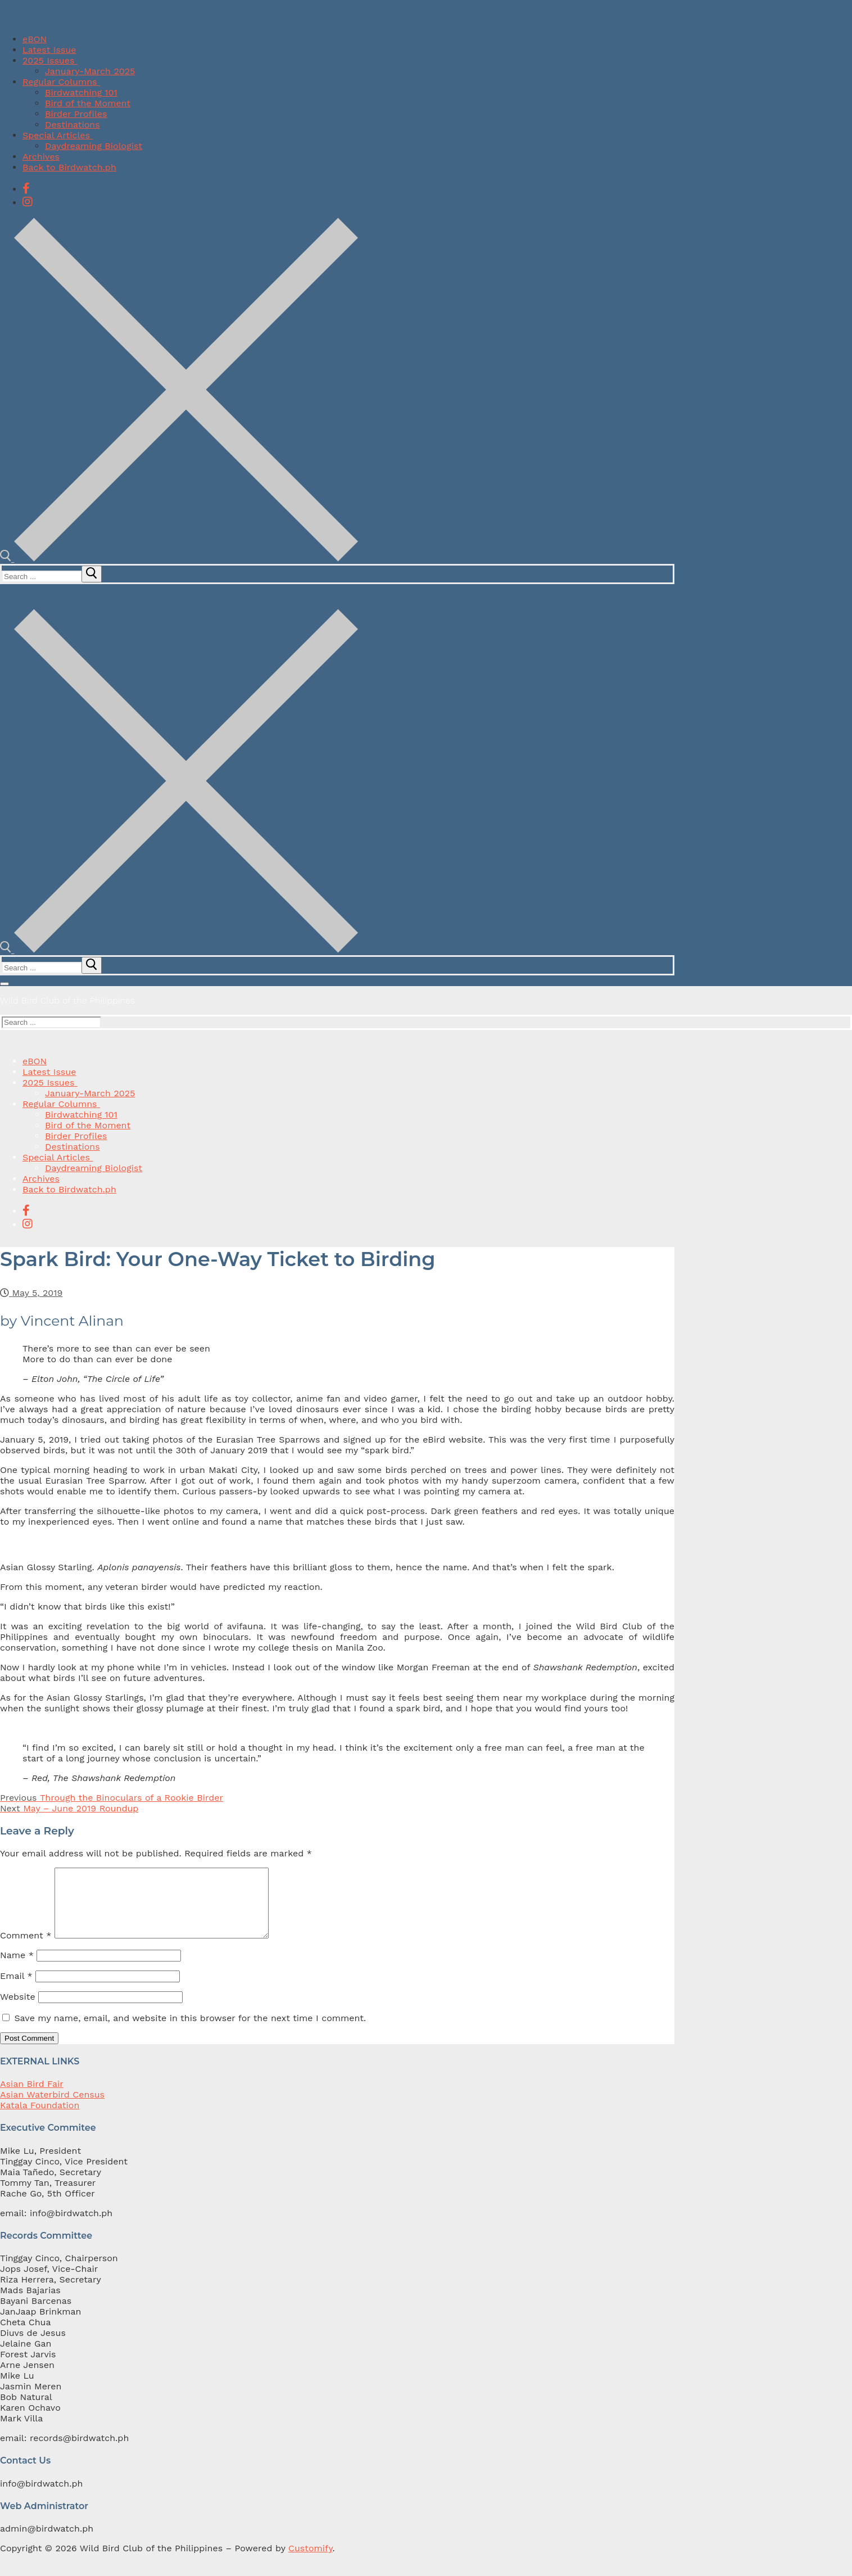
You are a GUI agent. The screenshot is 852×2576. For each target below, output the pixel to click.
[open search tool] (179, 558)
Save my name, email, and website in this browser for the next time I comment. (190, 2031)
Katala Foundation (39, 2118)
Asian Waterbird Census (52, 2108)
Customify (310, 2561)
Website (17, 2010)
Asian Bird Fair (32, 2097)
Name (17, 1968)
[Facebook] (26, 188)
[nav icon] (4, 984)
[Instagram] (27, 202)
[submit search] (91, 574)
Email (16, 1989)
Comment (25, 1949)
